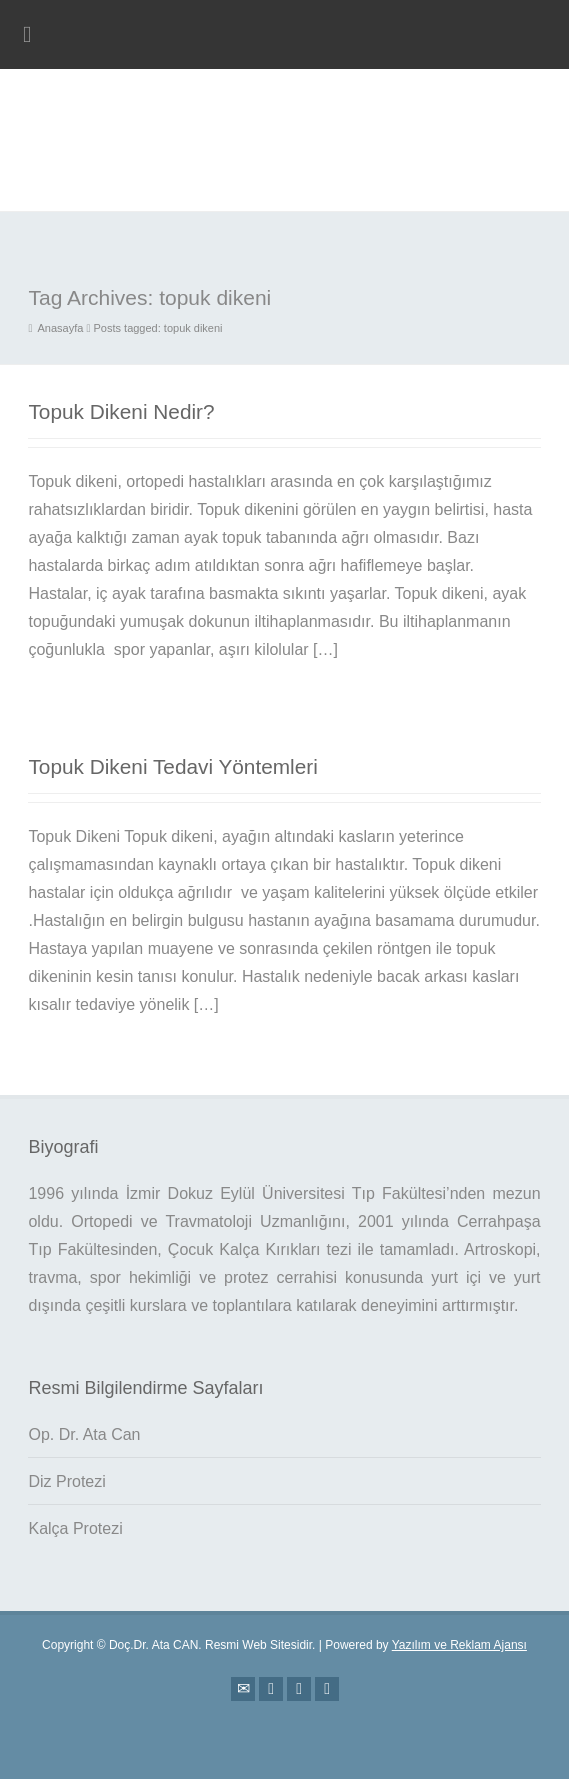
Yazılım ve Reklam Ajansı (459, 1645)
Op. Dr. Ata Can (84, 1434)
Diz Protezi (66, 1481)
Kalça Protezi (75, 1528)
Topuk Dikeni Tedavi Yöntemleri (172, 766)
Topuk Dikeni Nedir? (121, 411)
